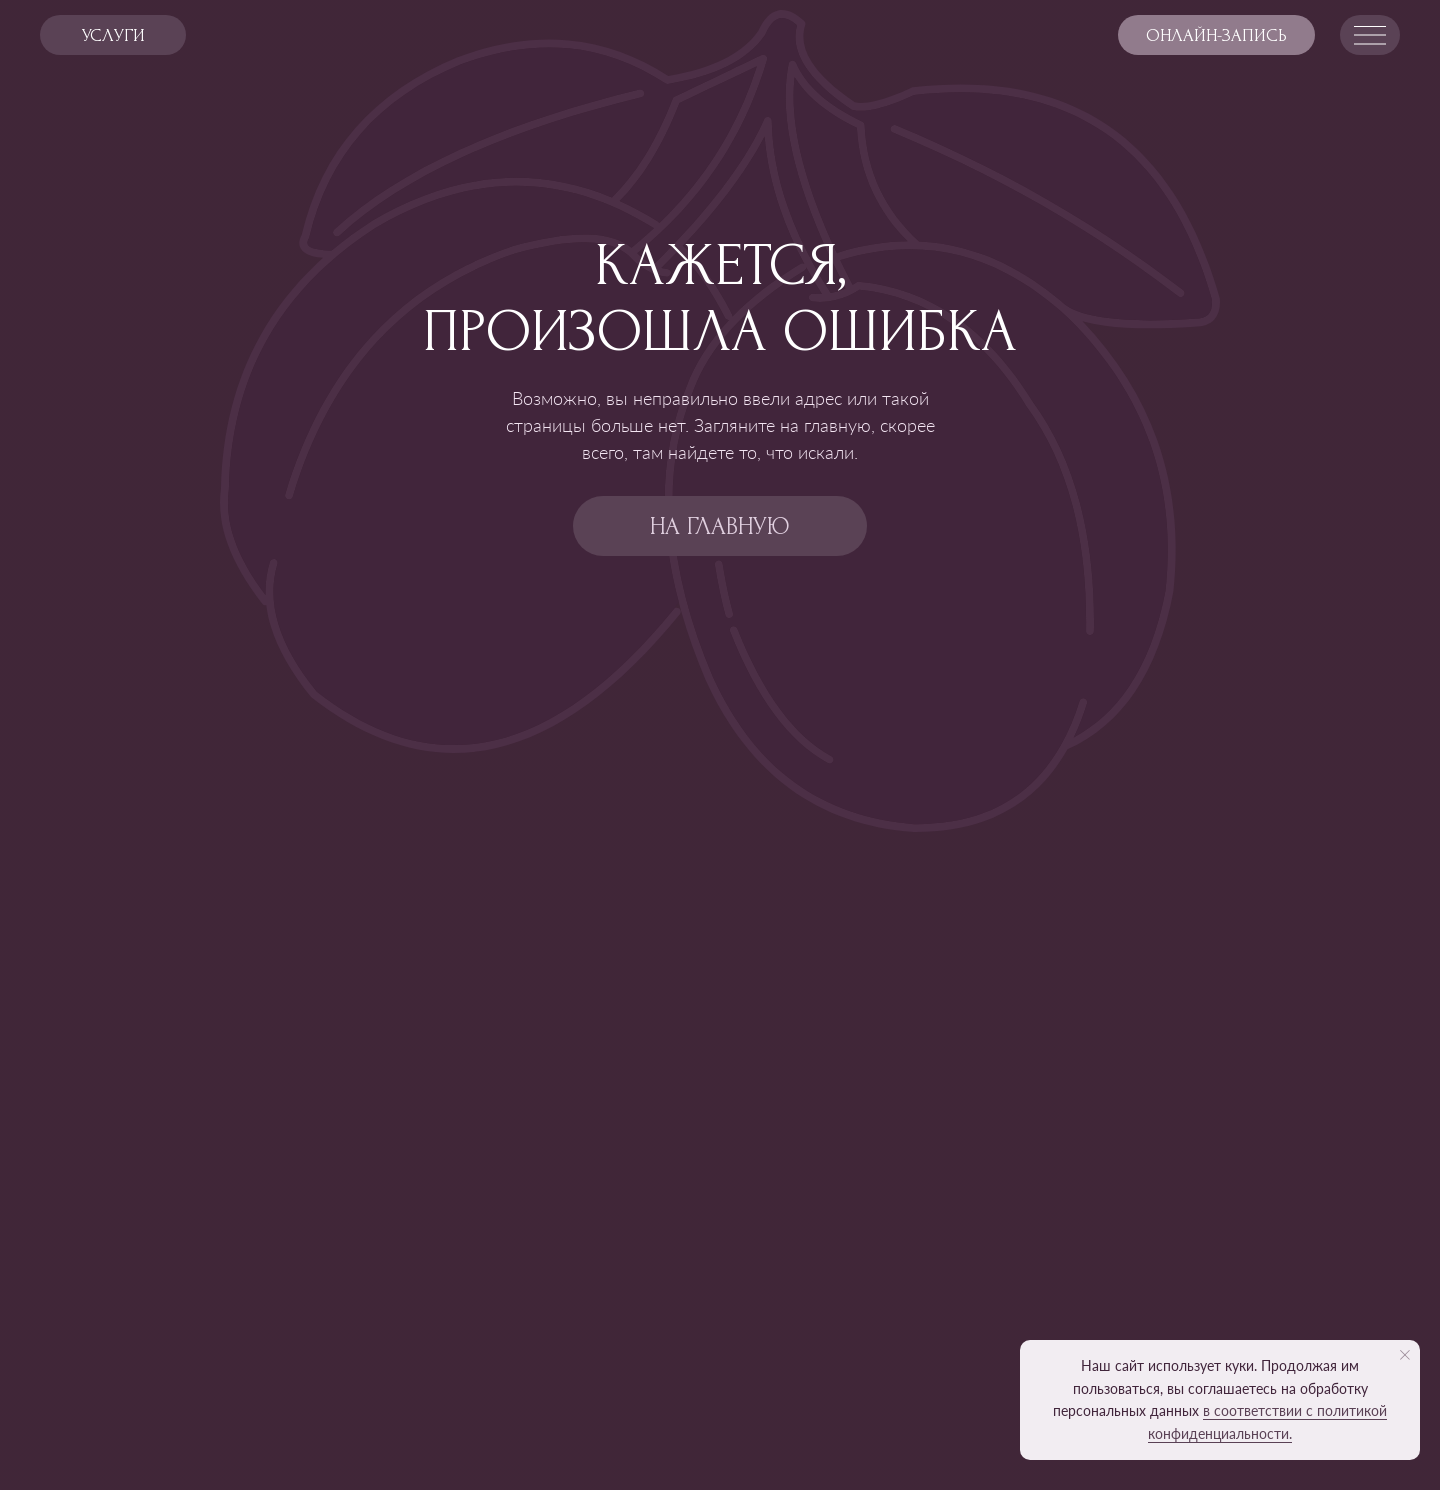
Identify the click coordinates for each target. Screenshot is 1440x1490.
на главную (720, 526)
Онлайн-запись (1216, 35)
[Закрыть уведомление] (1405, 1355)
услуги (113, 35)
